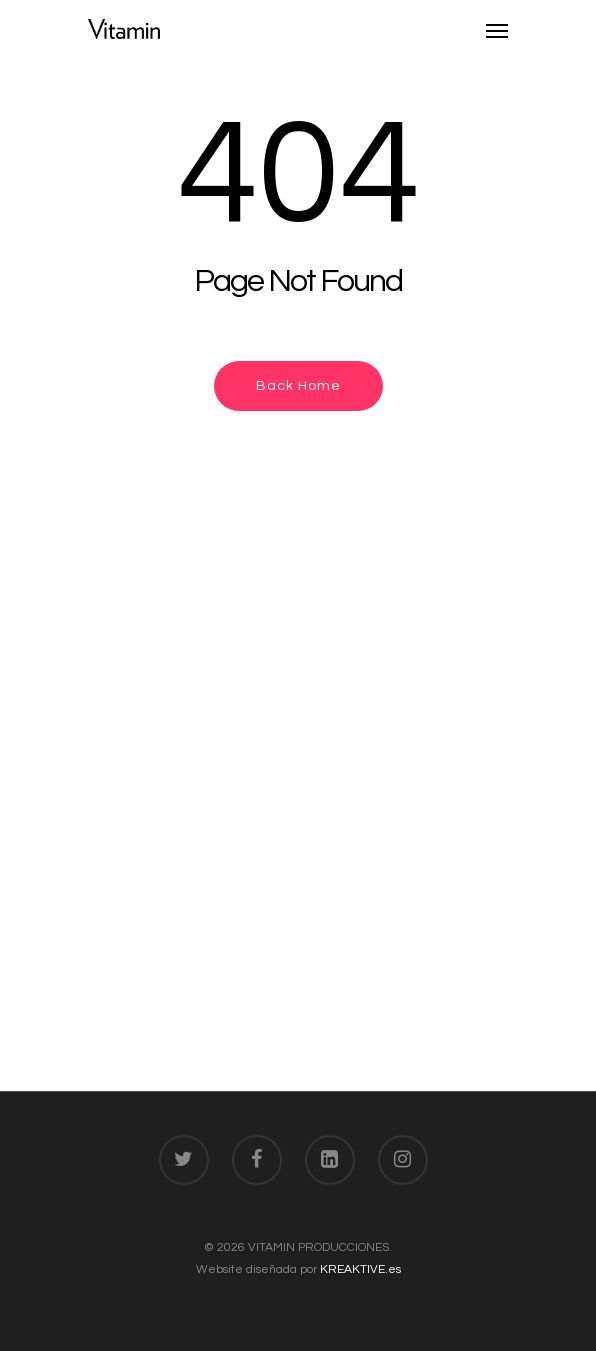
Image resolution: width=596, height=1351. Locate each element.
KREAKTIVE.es (360, 1269)
